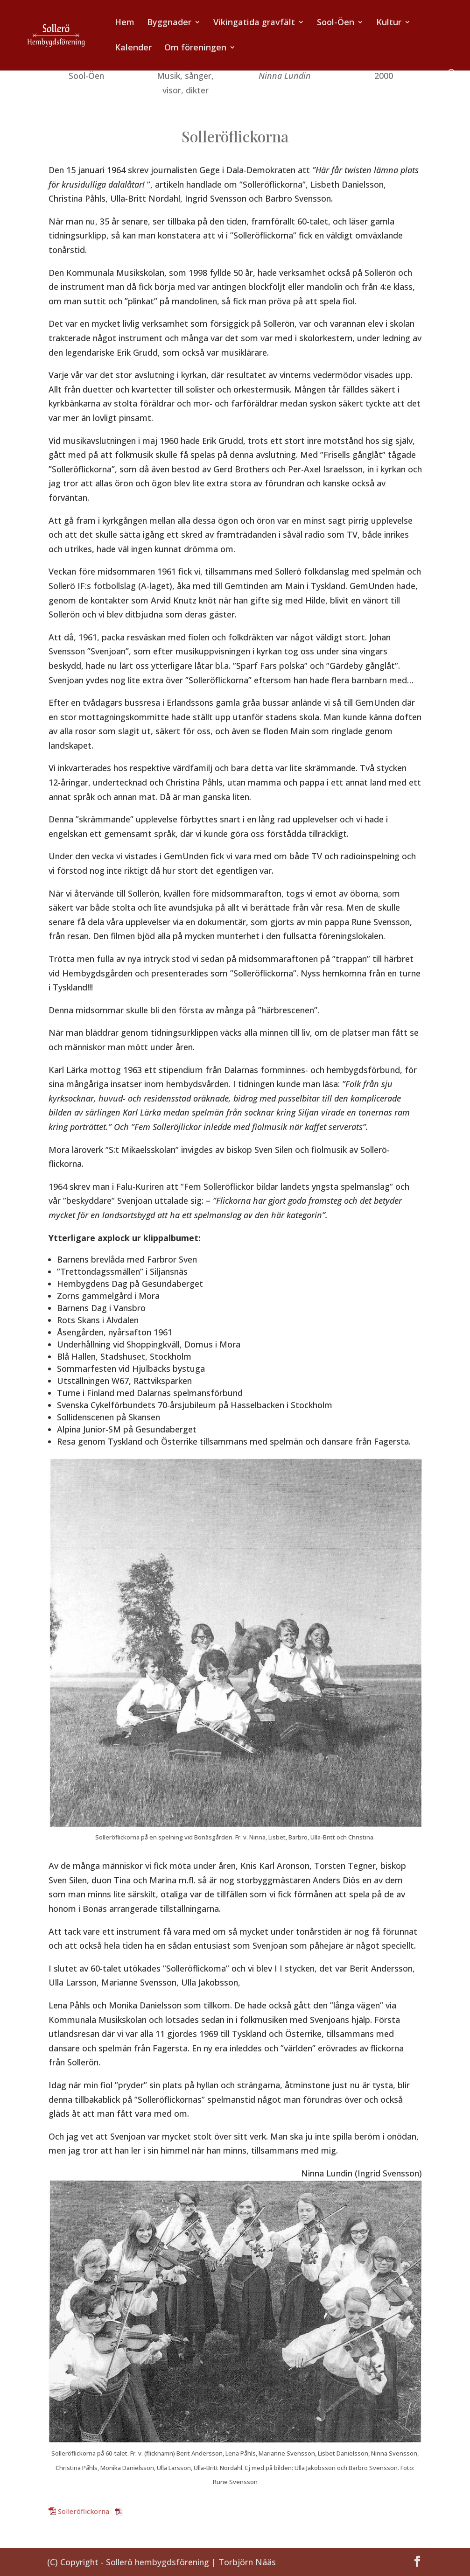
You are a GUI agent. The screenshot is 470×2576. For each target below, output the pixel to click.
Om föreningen (195, 48)
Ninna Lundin (285, 75)
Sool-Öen (335, 23)
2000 (383, 75)
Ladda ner (140, 2511)
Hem (124, 23)
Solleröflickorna (83, 2511)
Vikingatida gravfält (254, 23)
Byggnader (169, 23)
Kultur (388, 23)
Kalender (133, 48)
